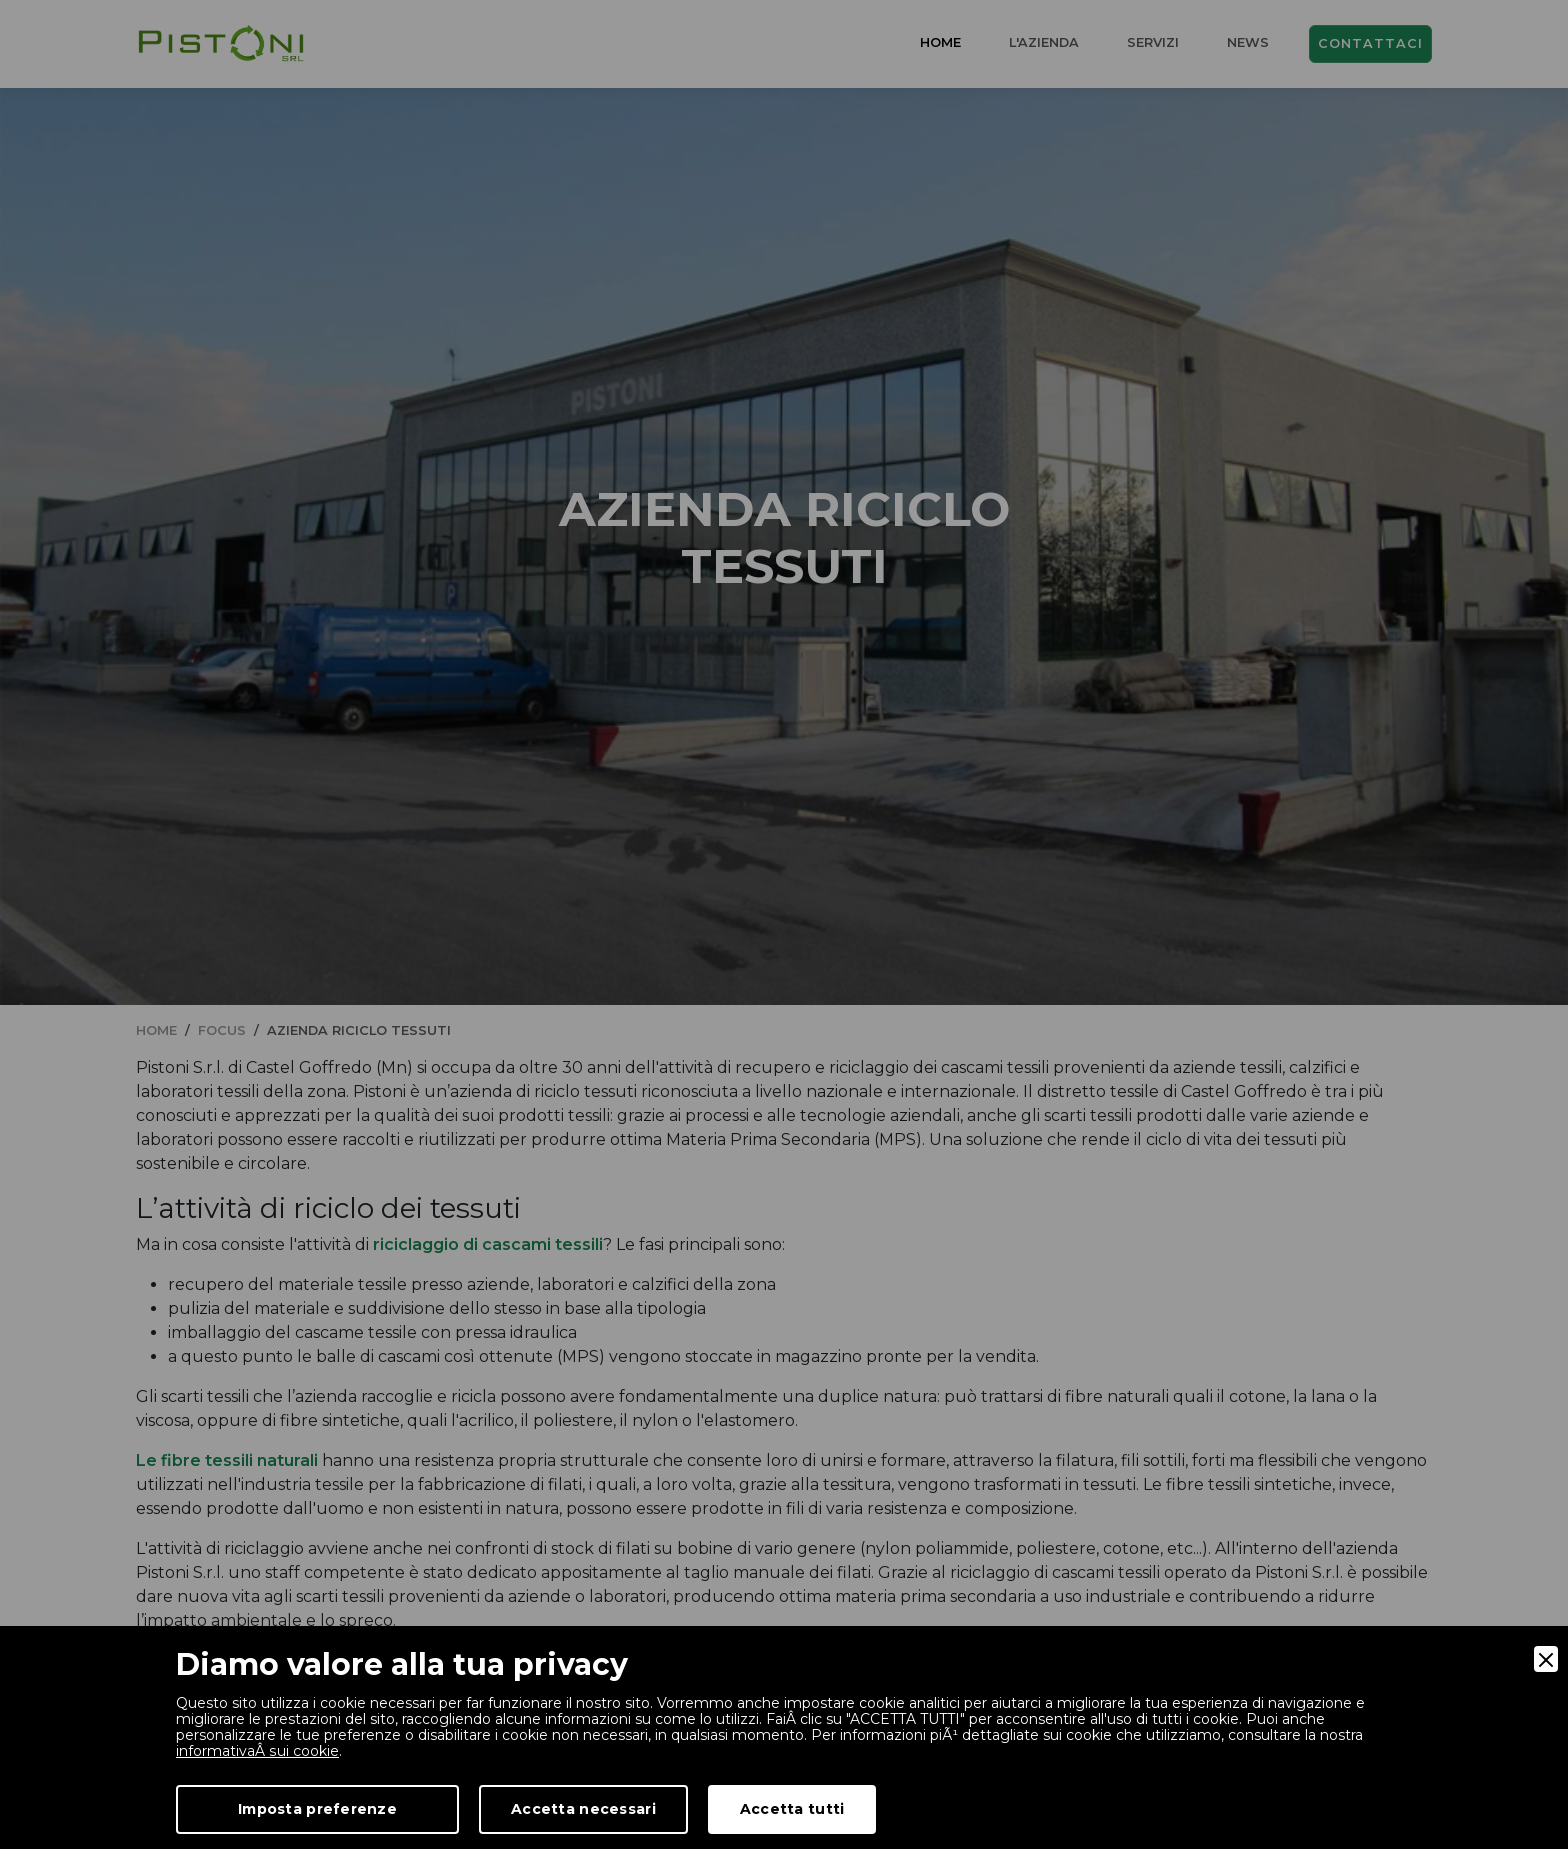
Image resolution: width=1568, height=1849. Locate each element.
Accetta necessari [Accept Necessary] (583, 1809)
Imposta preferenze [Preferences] (317, 1809)
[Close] (1546, 1659)
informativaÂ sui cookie (257, 1751)
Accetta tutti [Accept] (792, 1809)
